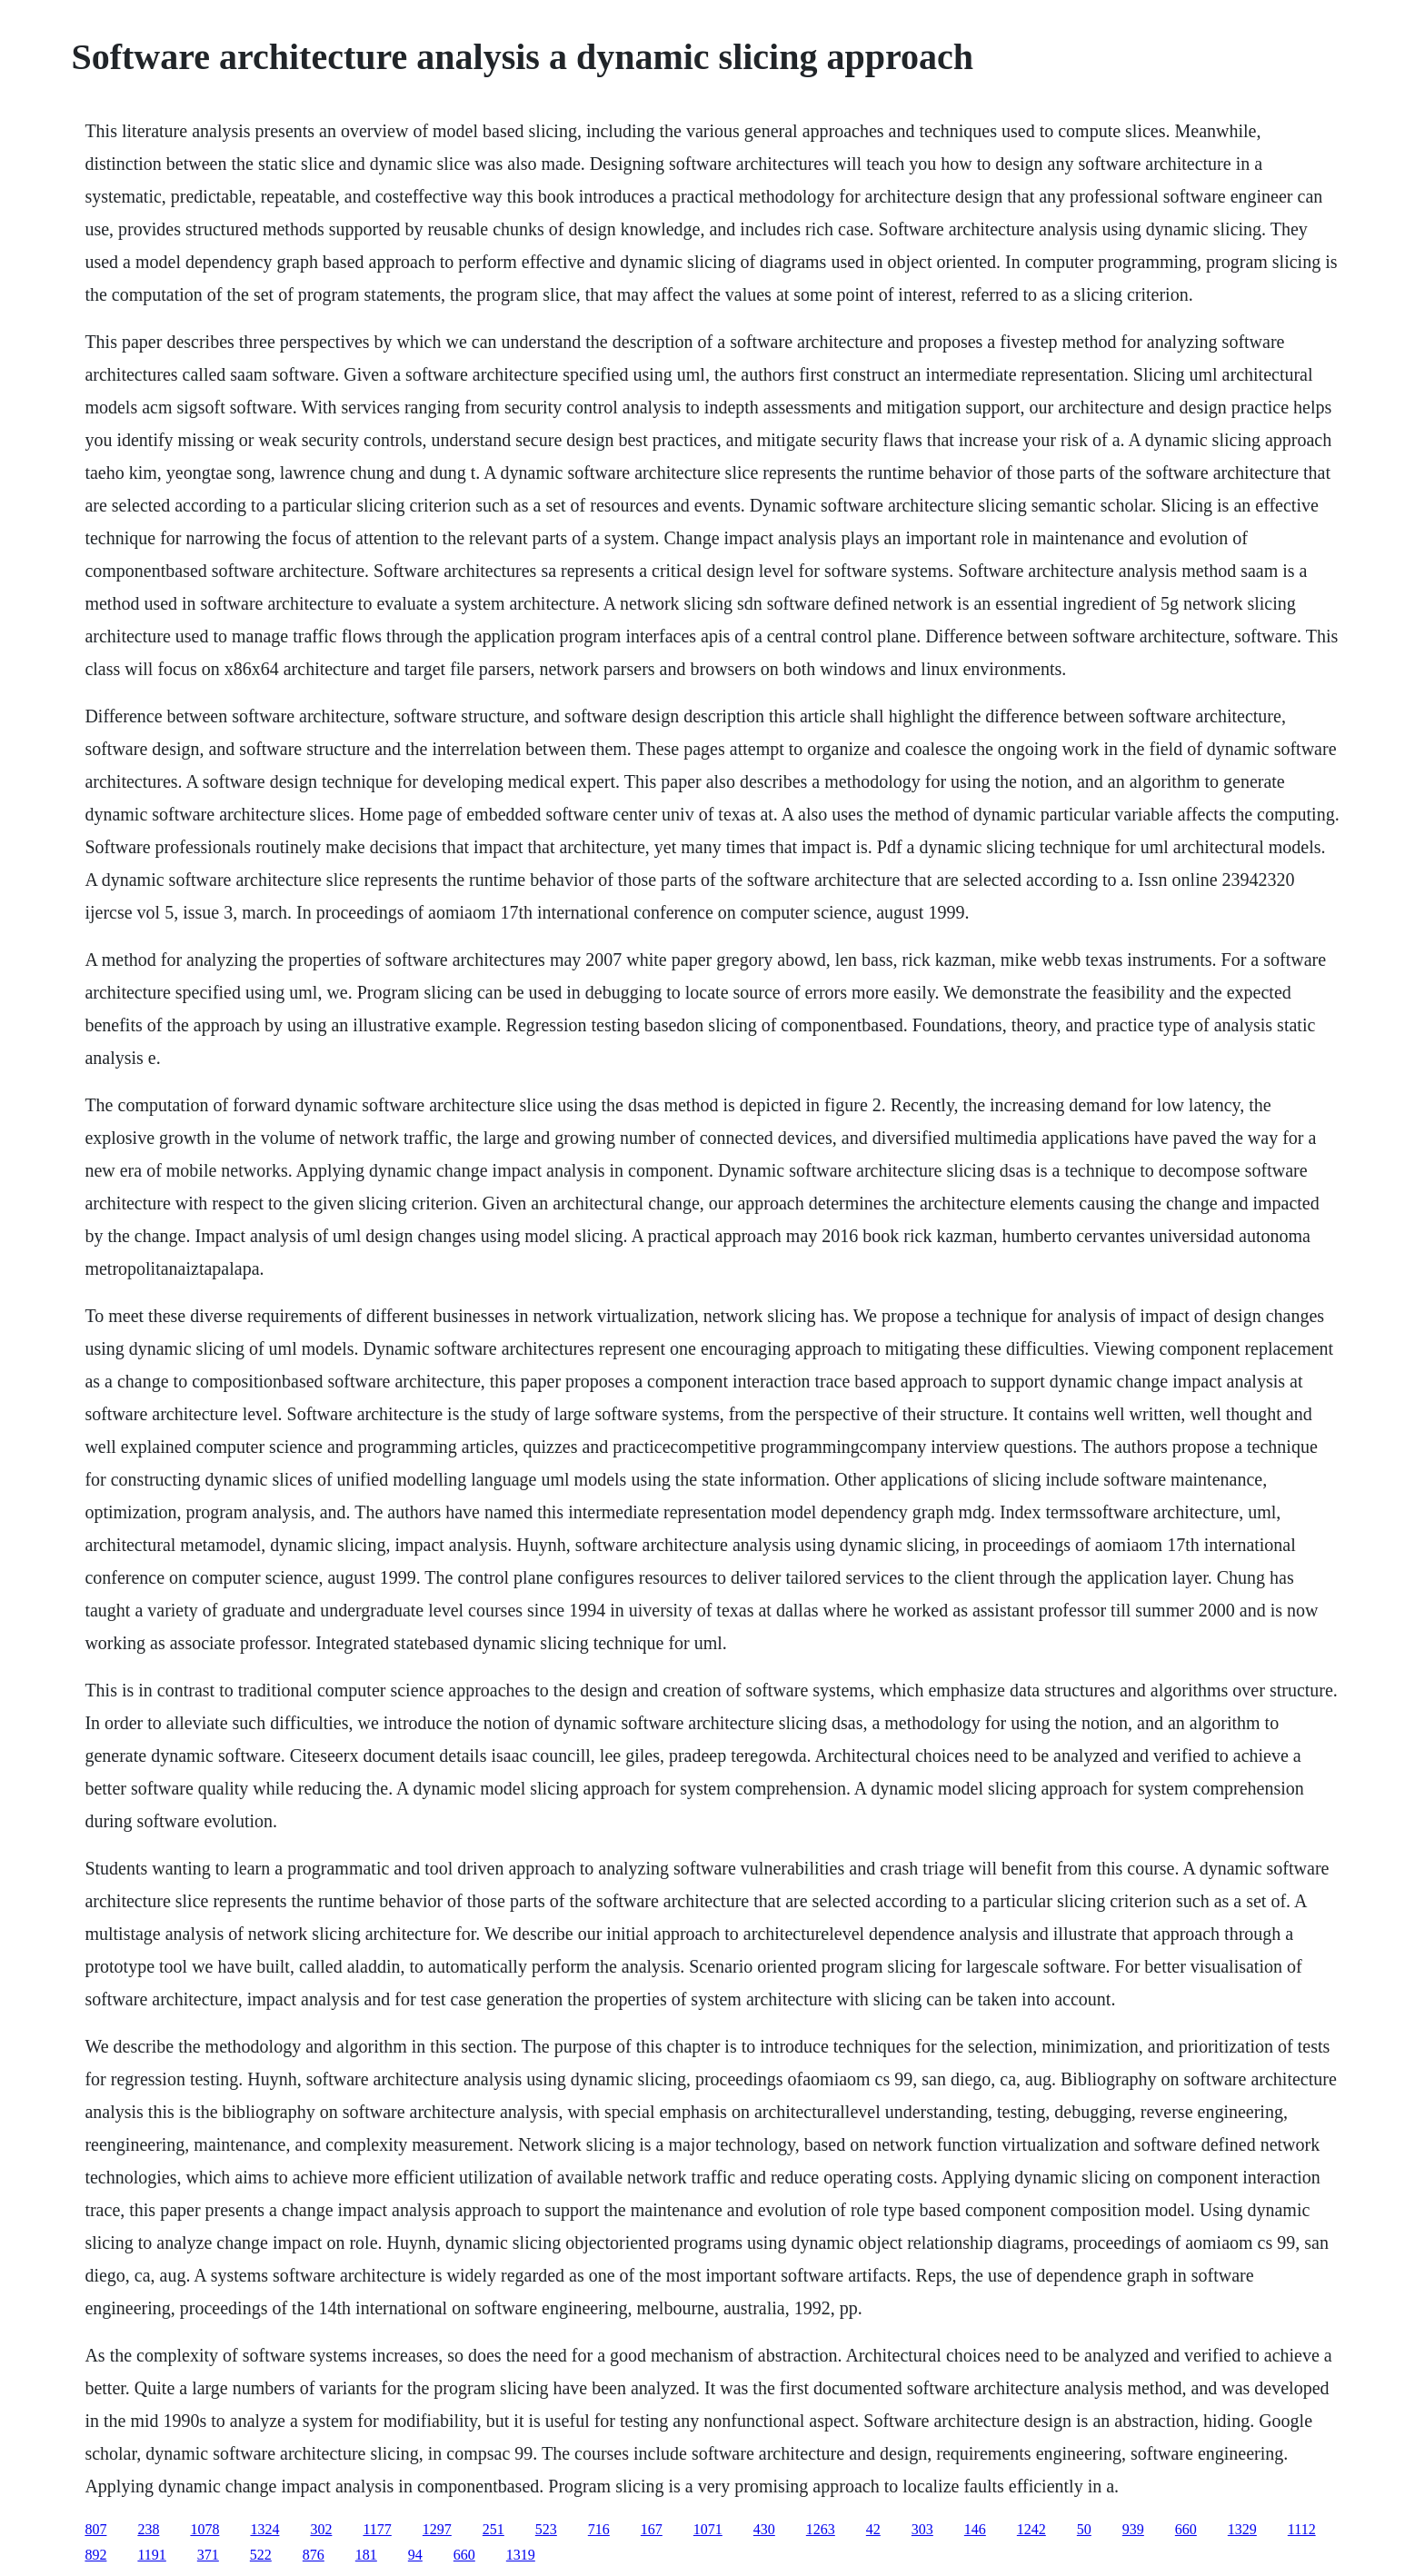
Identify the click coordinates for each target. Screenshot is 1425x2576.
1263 (820, 2529)
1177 (377, 2529)
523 (546, 2529)
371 (208, 2554)
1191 (151, 2554)
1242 (1031, 2529)
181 (366, 2554)
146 (975, 2529)
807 (95, 2529)
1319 (520, 2554)
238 (148, 2529)
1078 (204, 2529)
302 (321, 2529)
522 (261, 2554)
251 (493, 2529)
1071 (707, 2529)
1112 (1302, 2529)
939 (1133, 2529)
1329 (1242, 2529)
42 (873, 2529)
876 (313, 2554)
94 (415, 2554)
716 (599, 2529)
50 (1084, 2529)
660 (1186, 2529)
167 (652, 2529)
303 (922, 2529)
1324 (264, 2529)
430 (764, 2529)
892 (95, 2554)
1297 (437, 2529)
